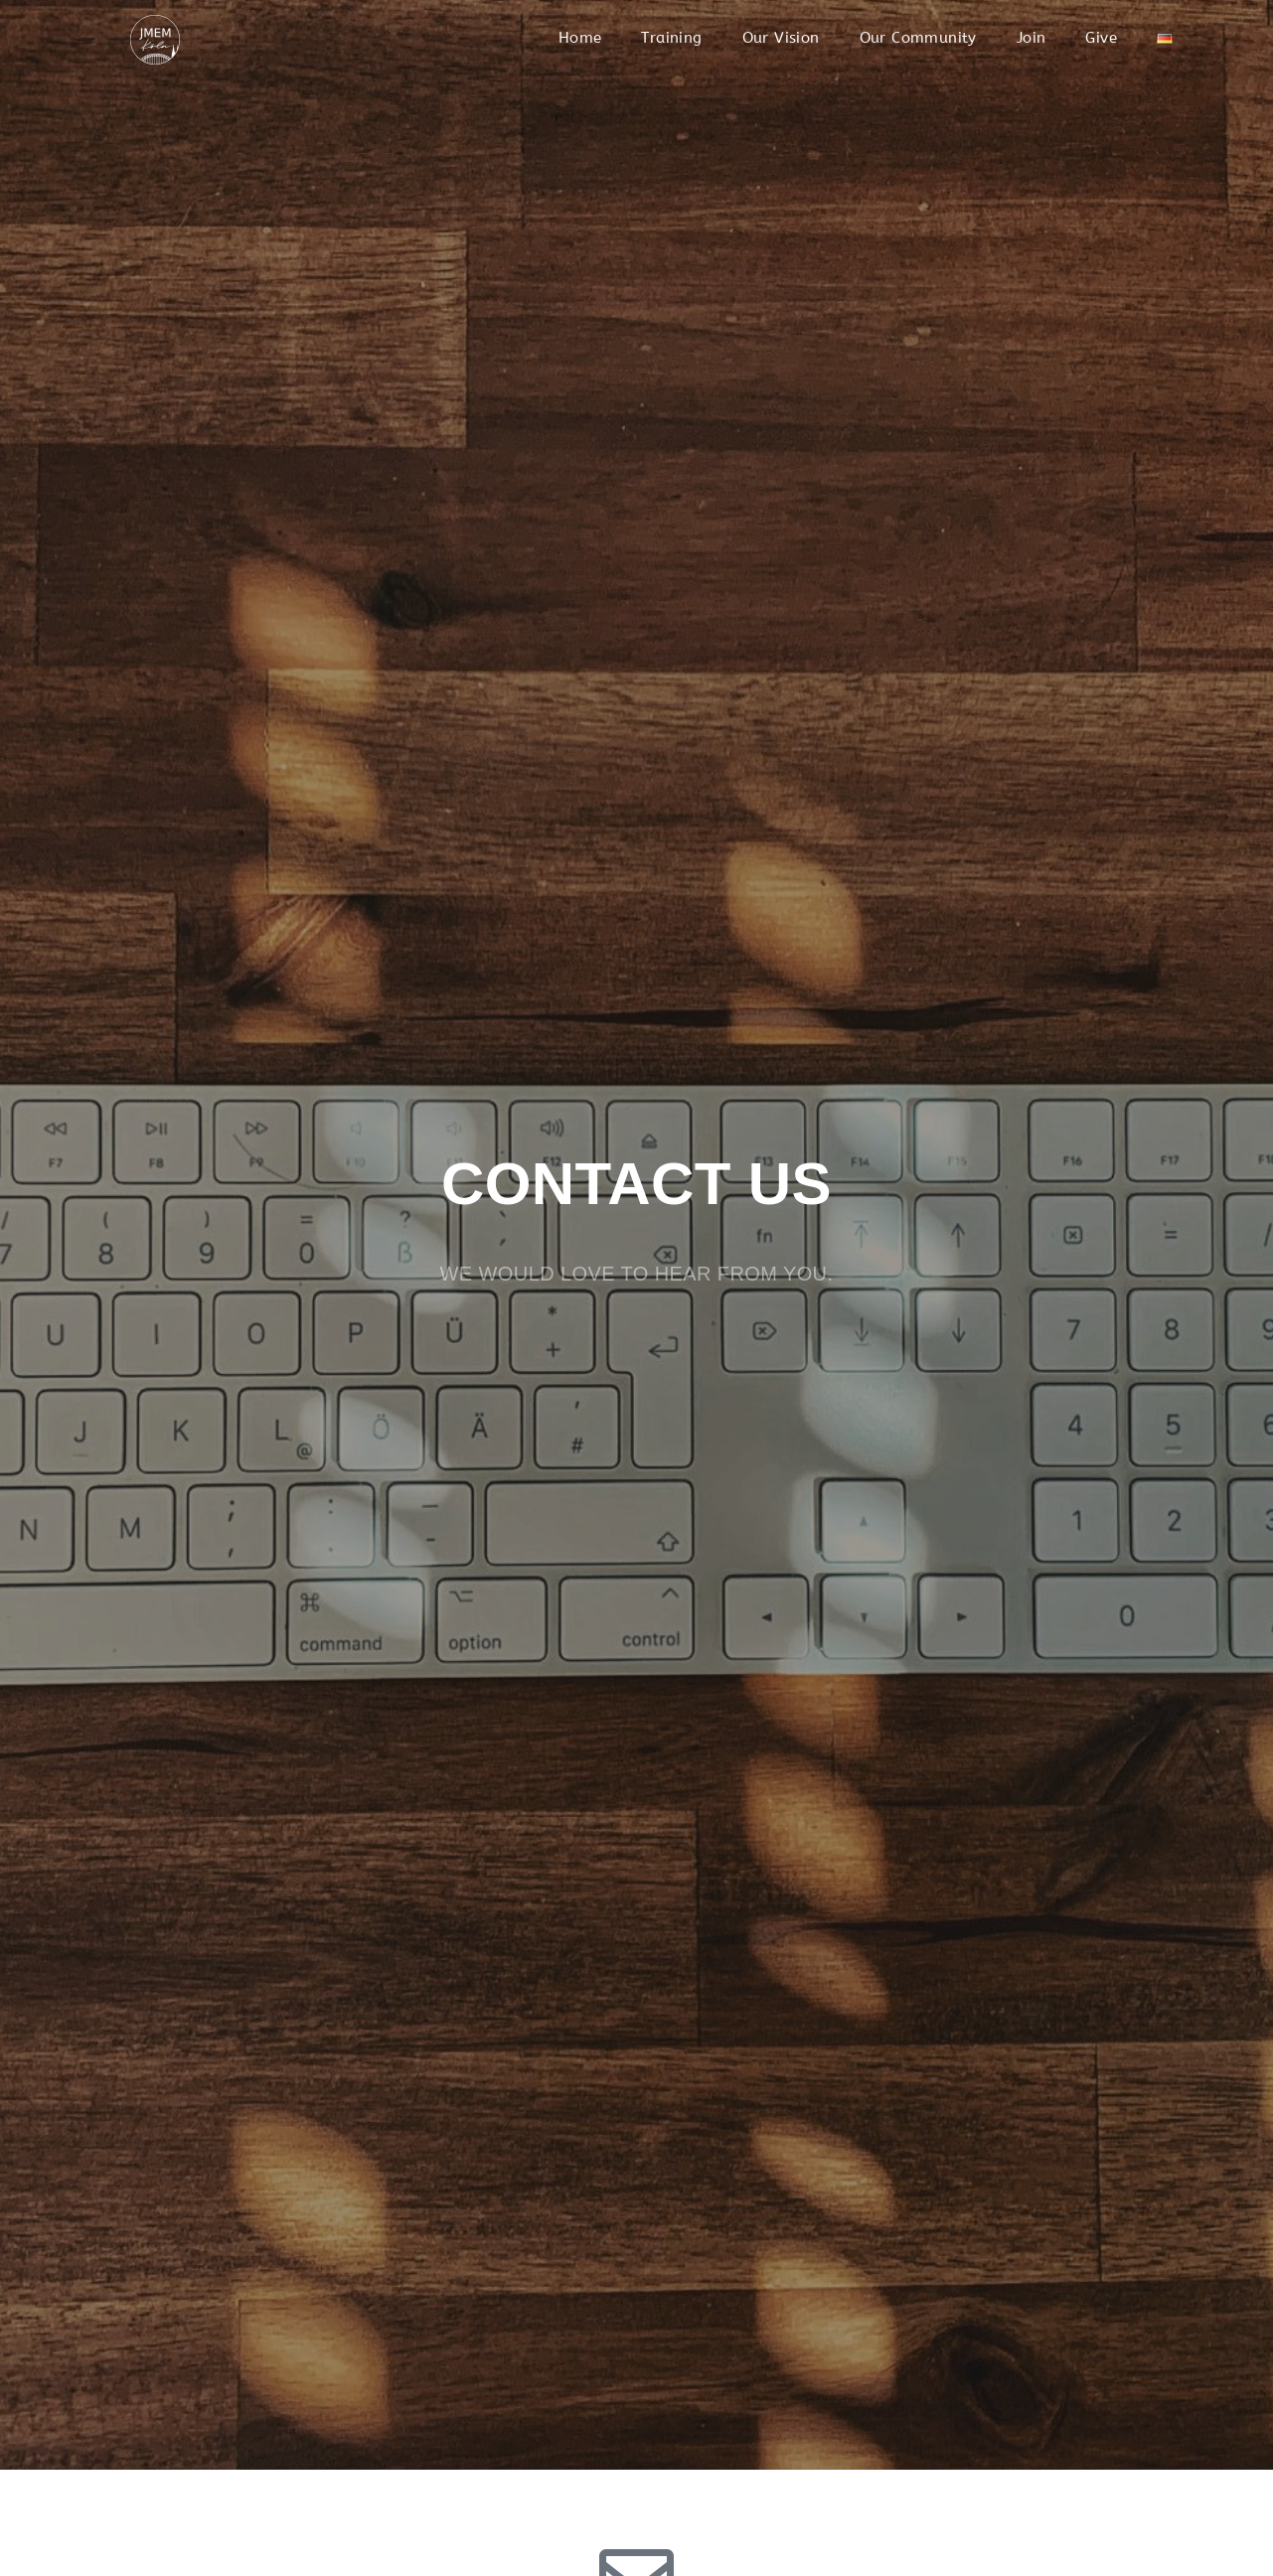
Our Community (918, 38)
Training (671, 38)
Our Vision (781, 38)
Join (1031, 38)
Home (580, 38)
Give (1101, 38)
